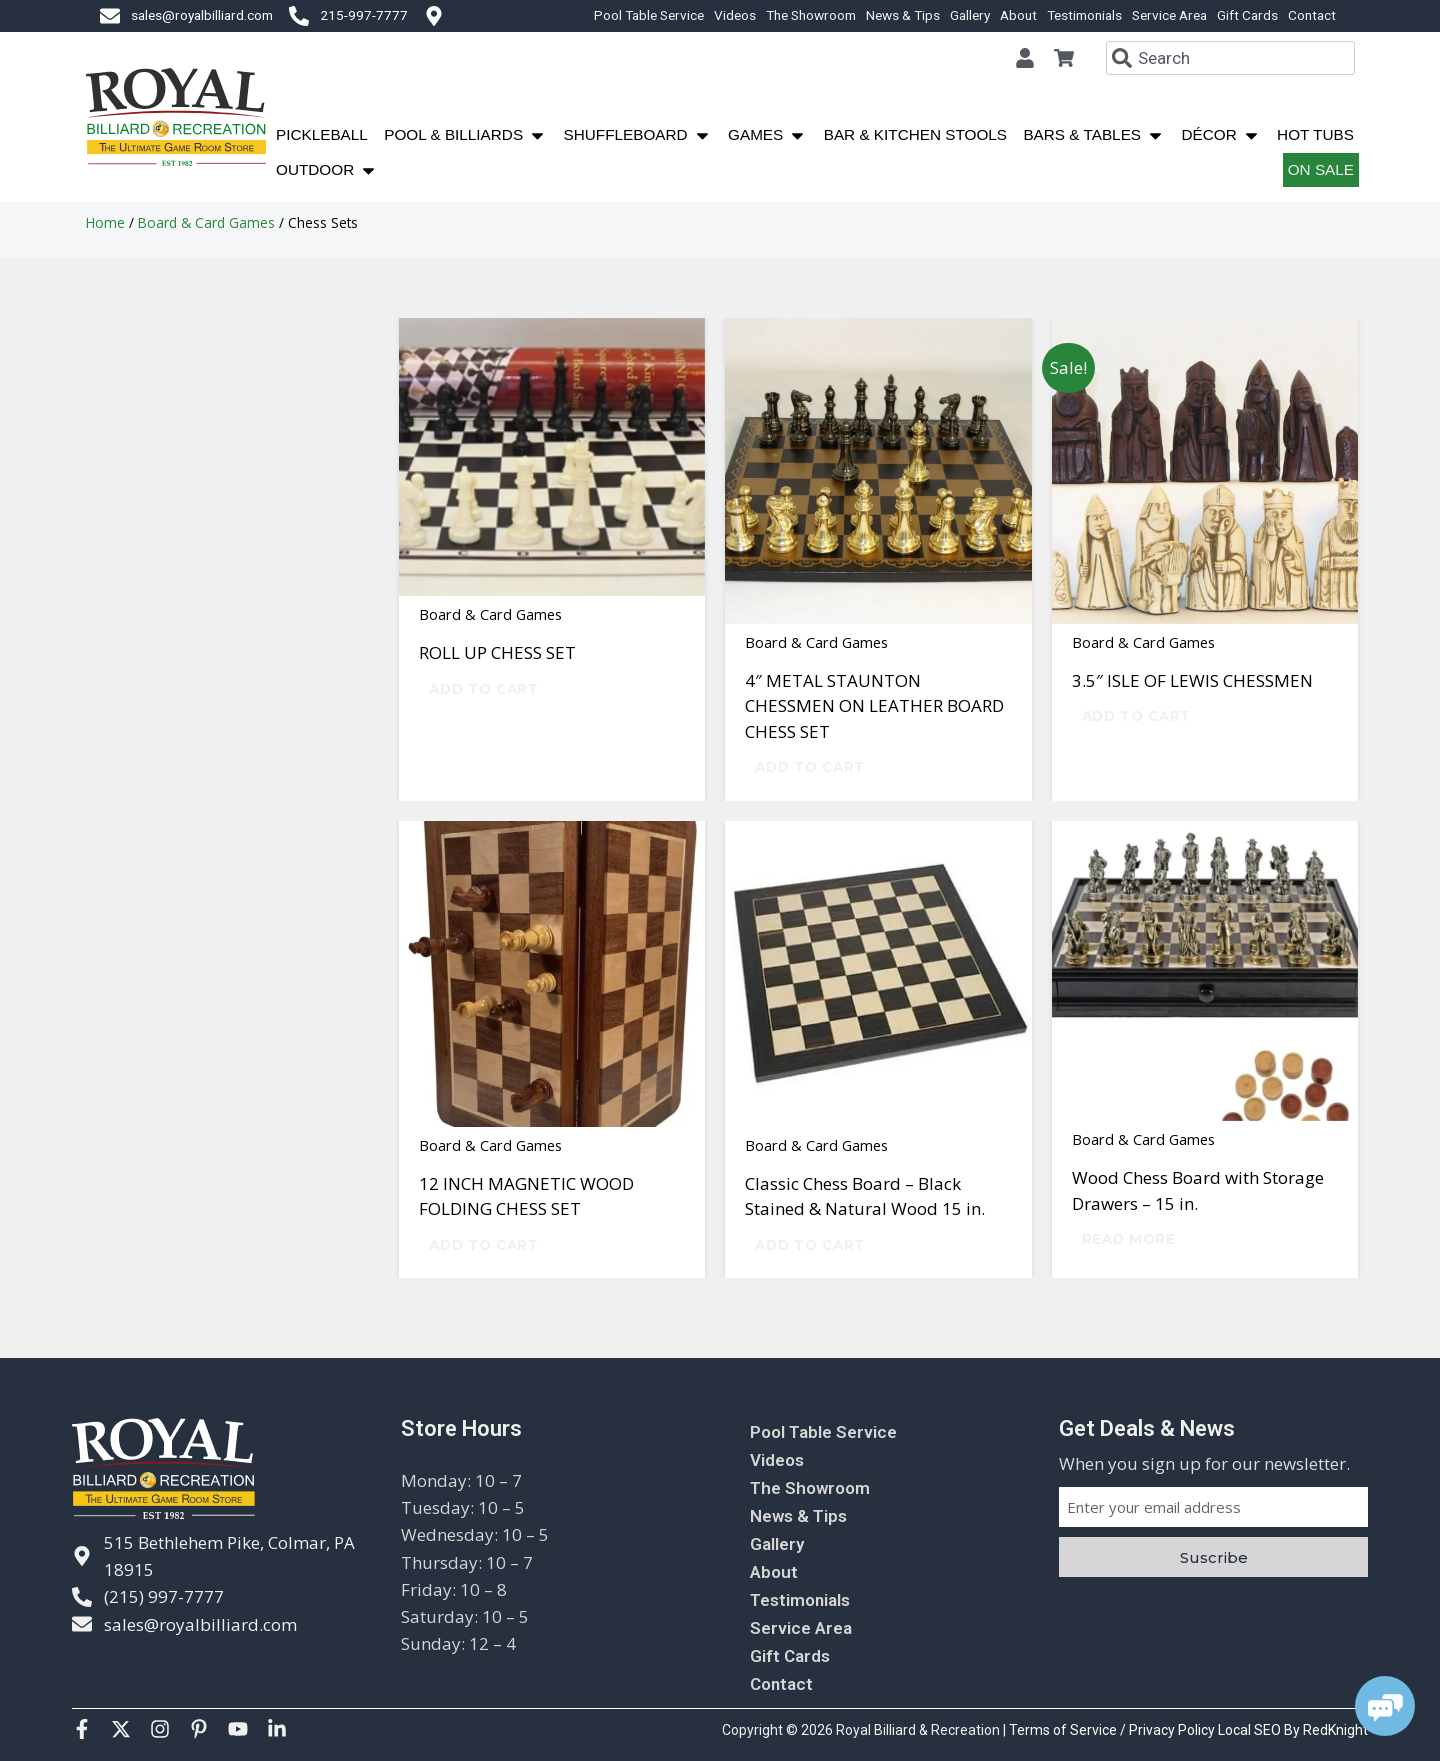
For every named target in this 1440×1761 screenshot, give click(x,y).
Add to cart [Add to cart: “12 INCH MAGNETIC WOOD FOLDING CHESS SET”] (483, 1245)
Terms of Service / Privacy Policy (1113, 1730)
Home (105, 222)
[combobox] (1230, 58)
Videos (735, 15)
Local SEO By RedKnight (1293, 1730)
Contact (1312, 15)
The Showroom (811, 15)
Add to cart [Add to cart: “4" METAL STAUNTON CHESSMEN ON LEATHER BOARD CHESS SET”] (809, 767)
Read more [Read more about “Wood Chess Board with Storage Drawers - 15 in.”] (1129, 1239)
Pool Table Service (649, 15)
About (1018, 15)
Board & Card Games (206, 222)
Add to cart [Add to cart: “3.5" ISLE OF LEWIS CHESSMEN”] (1136, 716)
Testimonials (1084, 15)
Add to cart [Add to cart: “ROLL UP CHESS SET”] (483, 689)
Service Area (1169, 15)
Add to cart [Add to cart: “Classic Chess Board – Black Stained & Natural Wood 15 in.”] (809, 1245)
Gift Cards (1247, 15)
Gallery (970, 15)
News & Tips (903, 15)
